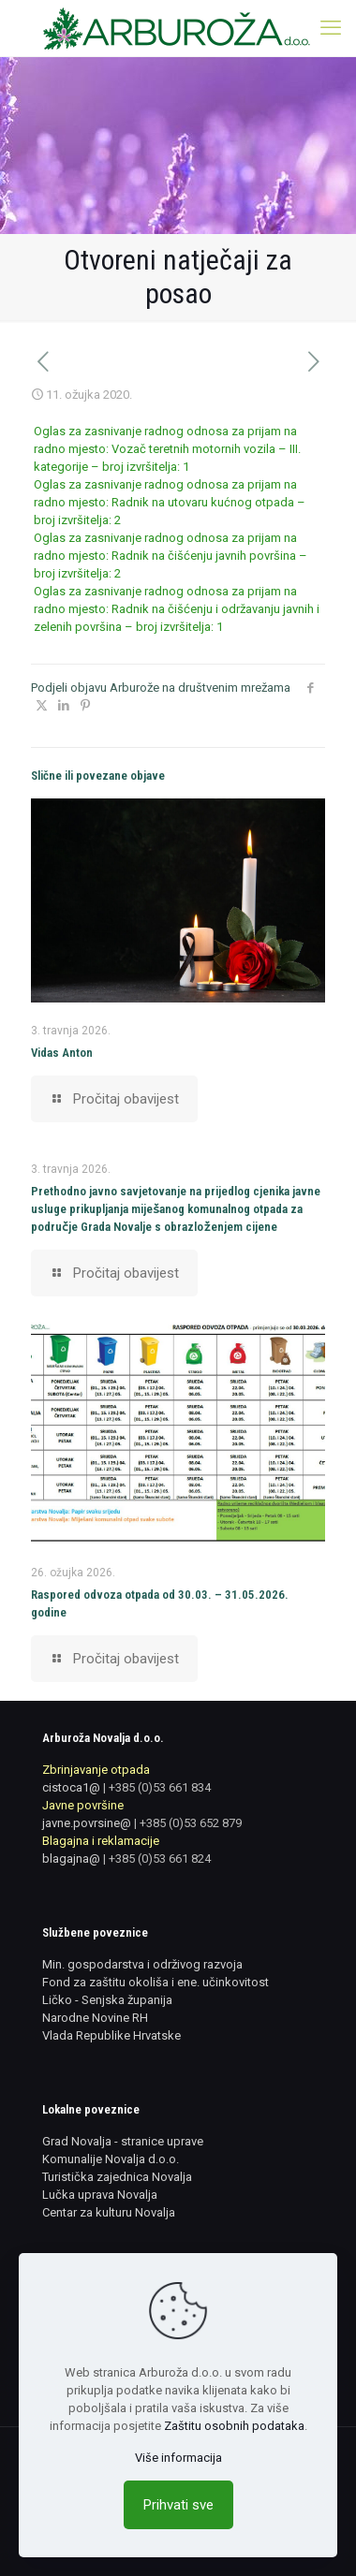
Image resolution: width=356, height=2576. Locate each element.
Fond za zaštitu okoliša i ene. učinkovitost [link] (155, 1982)
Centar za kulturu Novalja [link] (108, 2212)
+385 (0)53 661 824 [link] (160, 1859)
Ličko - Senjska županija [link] (107, 2000)
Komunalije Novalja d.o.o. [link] (110, 2159)
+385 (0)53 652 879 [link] (191, 1823)
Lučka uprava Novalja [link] (99, 2195)
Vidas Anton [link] (62, 1053)
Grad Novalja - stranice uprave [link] (122, 2141)
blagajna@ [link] (71, 1859)
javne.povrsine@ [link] (86, 1823)
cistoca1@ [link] (71, 1787)
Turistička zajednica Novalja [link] (117, 2177)
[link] (178, 28)
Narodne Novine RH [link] (95, 2018)
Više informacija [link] (178, 2458)
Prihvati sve (178, 2504)
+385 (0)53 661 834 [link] (160, 1787)
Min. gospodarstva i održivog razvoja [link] (142, 1964)
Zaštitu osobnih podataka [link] (234, 2426)
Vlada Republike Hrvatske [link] (111, 2035)
